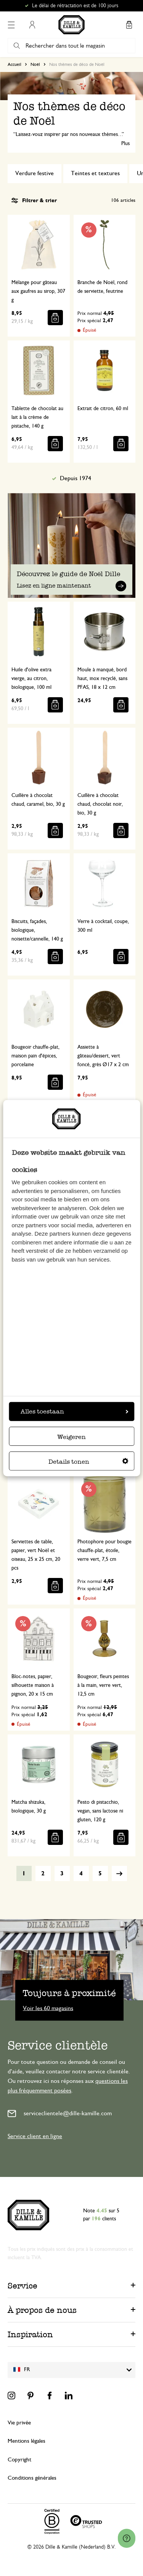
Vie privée (19, 2423)
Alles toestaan (74, 1411)
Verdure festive (34, 173)
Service (22, 2285)
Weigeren (71, 1437)
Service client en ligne (35, 2136)
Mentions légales (26, 2441)
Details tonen (88, 1461)
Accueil (14, 64)
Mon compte (32, 24)
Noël (35, 64)
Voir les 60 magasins (48, 2008)
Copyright (19, 2460)
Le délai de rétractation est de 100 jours (75, 5)
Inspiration (30, 2334)
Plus (125, 143)
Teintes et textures (95, 173)
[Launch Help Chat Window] (126, 2538)
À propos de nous (42, 2310)
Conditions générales (32, 2478)
